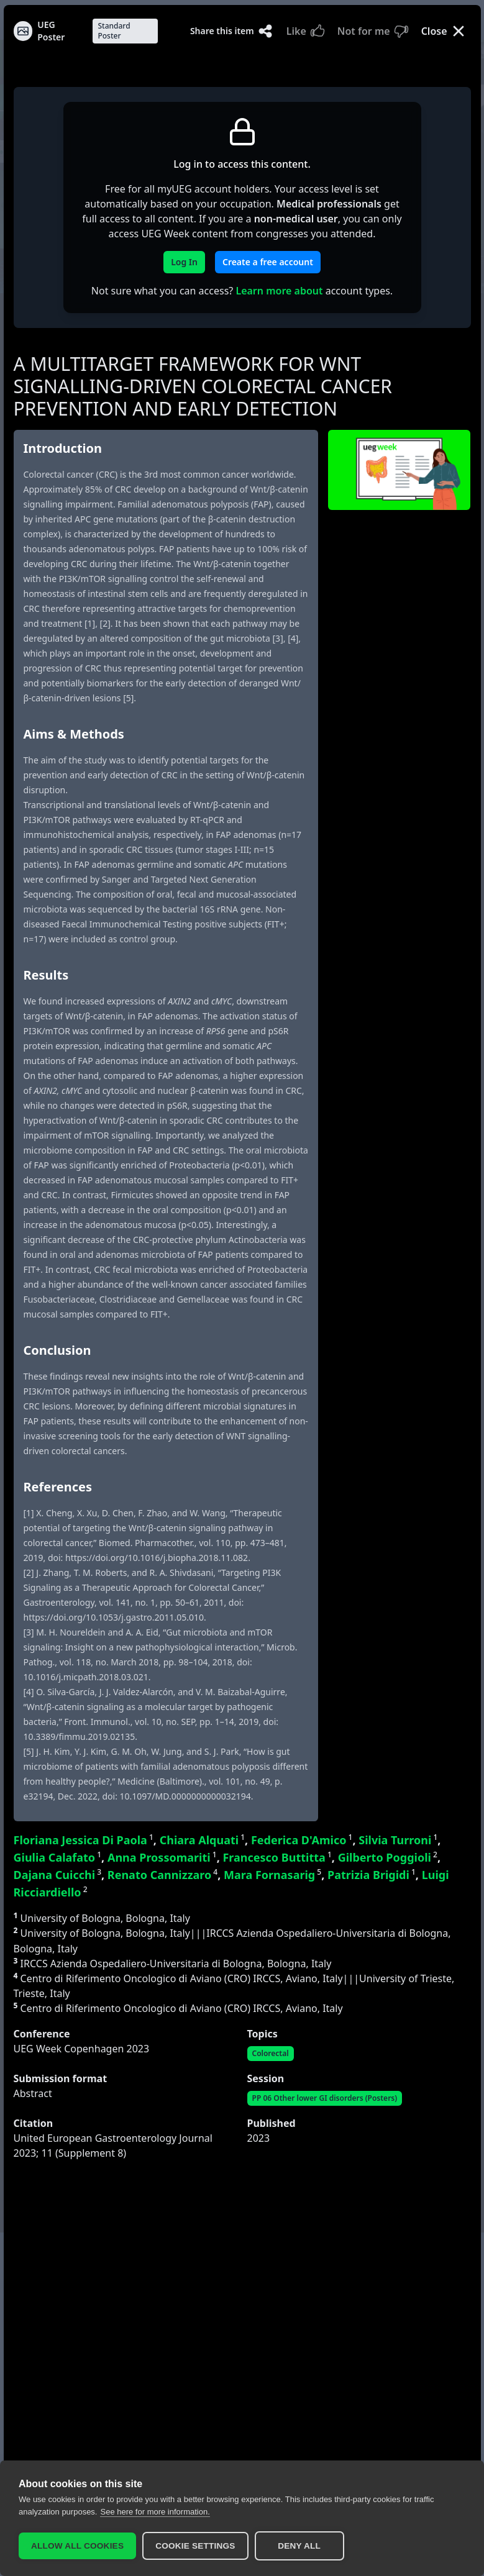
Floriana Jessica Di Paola (83, 1839)
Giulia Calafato (58, 1857)
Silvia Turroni (397, 1839)
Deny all (299, 2546)
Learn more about (278, 291)
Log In (184, 262)
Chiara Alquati (202, 1839)
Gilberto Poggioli (387, 1857)
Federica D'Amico (302, 1839)
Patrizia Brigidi (371, 1874)
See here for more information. (154, 2511)
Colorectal (270, 2053)
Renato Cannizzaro (162, 1874)
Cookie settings (195, 2546)
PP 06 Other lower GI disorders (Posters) (325, 2098)
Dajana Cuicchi (58, 1874)
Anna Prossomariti (162, 1857)
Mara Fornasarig (272, 1874)
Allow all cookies (77, 2546)
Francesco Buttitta (276, 1857)
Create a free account (267, 262)
